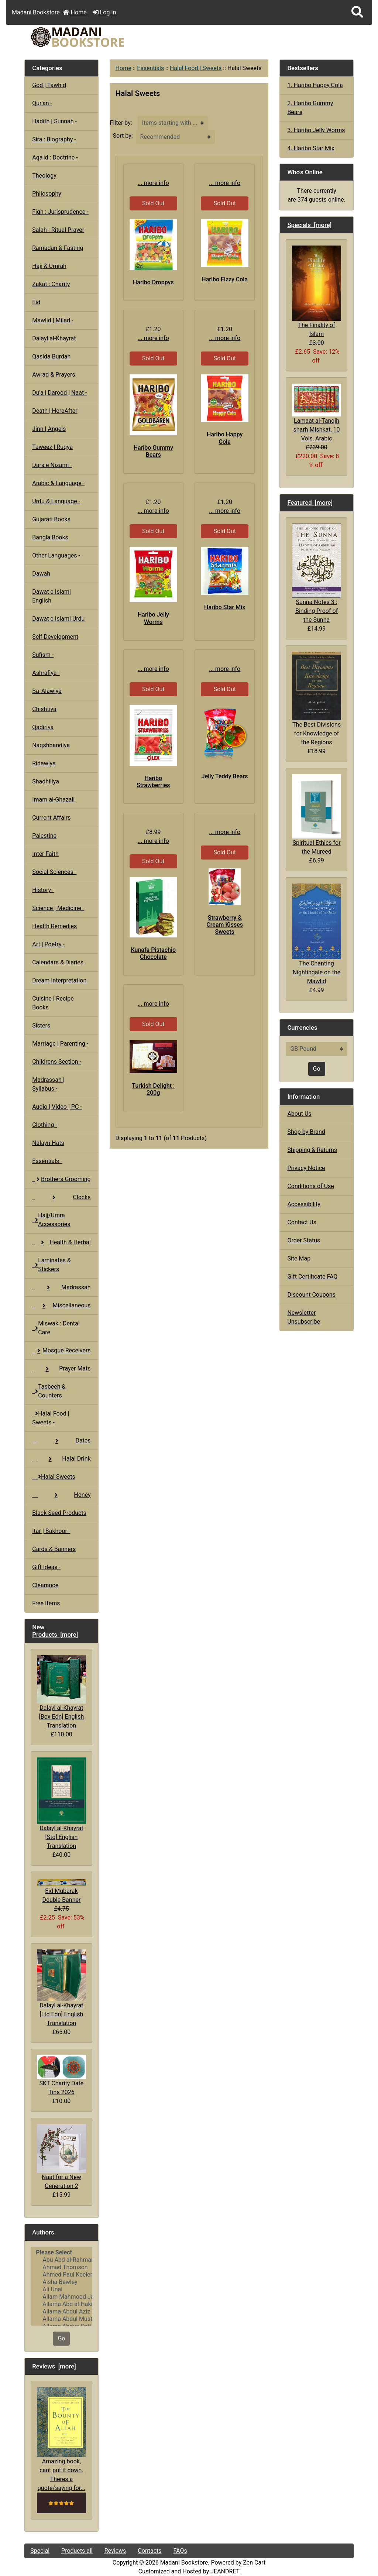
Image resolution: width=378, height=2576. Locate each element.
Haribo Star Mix (224, 607)
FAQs (180, 2550)
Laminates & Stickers (51, 1265)
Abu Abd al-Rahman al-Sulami (61, 2260)
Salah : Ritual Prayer (58, 229)
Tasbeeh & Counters (48, 1391)
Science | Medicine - (58, 908)
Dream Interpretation (59, 980)
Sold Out (153, 203)
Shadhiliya (45, 781)
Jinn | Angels (49, 428)
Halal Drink (61, 1458)
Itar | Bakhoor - (51, 1530)
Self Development (55, 636)
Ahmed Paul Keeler (61, 2274)
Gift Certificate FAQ (312, 1276)
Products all (77, 2550)
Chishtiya (44, 709)
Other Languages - (56, 555)
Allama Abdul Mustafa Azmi (61, 2319)
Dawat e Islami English (51, 596)
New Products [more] (55, 1630)
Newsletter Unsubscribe (303, 1317)
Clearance (45, 1585)
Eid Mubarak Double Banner (61, 1891)
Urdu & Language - (56, 501)
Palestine (44, 835)
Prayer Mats (61, 1368)
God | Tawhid (49, 85)
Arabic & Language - (58, 483)
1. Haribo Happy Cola (315, 85)
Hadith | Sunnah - (54, 121)
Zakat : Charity (51, 284)
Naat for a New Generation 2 (61, 2156)
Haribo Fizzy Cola (225, 279)
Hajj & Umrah (49, 266)
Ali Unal (61, 2289)
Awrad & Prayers (53, 374)
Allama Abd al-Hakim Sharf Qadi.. (61, 2304)
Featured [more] (310, 502)
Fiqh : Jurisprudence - (60, 211)
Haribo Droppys (153, 282)
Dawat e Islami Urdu (58, 618)
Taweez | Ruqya (52, 446)
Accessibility (303, 1204)
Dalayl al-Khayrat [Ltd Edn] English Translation (61, 1988)
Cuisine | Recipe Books (53, 1003)
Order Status (303, 1240)
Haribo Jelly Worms (153, 618)
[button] (357, 12)
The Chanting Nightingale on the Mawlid (316, 934)
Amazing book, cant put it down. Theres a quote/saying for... (61, 2439)
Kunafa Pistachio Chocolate (153, 953)
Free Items (46, 1603)
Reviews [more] (54, 2366)
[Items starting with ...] (173, 123)
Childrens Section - (56, 1061)
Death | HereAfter (54, 410)
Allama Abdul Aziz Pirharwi (61, 2311)
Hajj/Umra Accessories (51, 1220)
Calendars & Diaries (57, 962)
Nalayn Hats (48, 1142)
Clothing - (44, 1124)
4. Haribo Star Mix (310, 148)
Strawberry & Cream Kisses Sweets (224, 924)
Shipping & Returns (312, 1149)
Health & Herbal (61, 1242)
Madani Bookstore (184, 2562)
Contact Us (301, 1222)
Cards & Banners (54, 1549)
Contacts (149, 2550)
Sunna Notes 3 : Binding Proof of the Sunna (316, 574)
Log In (104, 12)
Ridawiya (44, 763)
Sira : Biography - (54, 139)
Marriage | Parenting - (60, 1043)
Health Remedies (54, 926)
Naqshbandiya (51, 745)
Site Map (298, 1258)
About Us (299, 1113)
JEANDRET (225, 2571)
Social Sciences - (54, 871)
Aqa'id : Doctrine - (55, 157)
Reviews (115, 2550)
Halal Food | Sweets (195, 68)
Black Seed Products (59, 1512)
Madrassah (61, 1287)
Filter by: (121, 122)
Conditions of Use (310, 1186)
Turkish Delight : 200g (153, 1089)
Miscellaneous (61, 1305)
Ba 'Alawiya (47, 690)
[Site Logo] (79, 37)
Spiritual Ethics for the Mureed (316, 814)
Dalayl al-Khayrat (54, 338)
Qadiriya (43, 727)
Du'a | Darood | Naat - (59, 392)
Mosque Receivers (61, 1350)
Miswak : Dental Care (55, 1328)
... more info (153, 182)
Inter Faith (45, 853)
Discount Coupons (311, 1294)
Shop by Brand (306, 1131)
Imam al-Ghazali (53, 799)
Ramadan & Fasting (57, 247)
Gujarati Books (51, 519)
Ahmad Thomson (61, 2267)
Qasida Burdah (51, 356)
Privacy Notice (306, 1168)
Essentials (150, 68)
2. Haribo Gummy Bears (310, 108)
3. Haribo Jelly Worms (316, 130)
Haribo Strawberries (153, 782)
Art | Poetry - (48, 944)
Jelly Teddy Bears (225, 776)
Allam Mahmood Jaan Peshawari (61, 2297)
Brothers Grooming (61, 1179)
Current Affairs (51, 817)
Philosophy (46, 193)
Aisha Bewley (61, 2282)
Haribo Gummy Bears (153, 451)
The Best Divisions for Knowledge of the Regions (316, 699)
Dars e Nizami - (52, 465)
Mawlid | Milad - (52, 320)
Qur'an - (42, 103)
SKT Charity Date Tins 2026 (61, 2075)
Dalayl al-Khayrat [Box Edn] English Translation (61, 1692)
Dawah (41, 573)
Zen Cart (254, 2562)
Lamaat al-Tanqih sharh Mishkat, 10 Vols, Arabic (316, 413)
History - (43, 889)
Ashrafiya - (46, 672)
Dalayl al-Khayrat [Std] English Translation (61, 1803)
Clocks (61, 1197)
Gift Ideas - (46, 1567)
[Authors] (61, 2286)
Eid (36, 302)
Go (61, 2338)
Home (75, 12)
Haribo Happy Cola (225, 438)
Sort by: (123, 135)
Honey (61, 1494)
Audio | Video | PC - (57, 1106)
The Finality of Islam (316, 291)
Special (39, 2550)
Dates (61, 1440)
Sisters (41, 1025)
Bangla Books (50, 537)
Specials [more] (309, 225)
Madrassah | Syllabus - (48, 1084)
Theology (44, 175)
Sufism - (43, 654)
